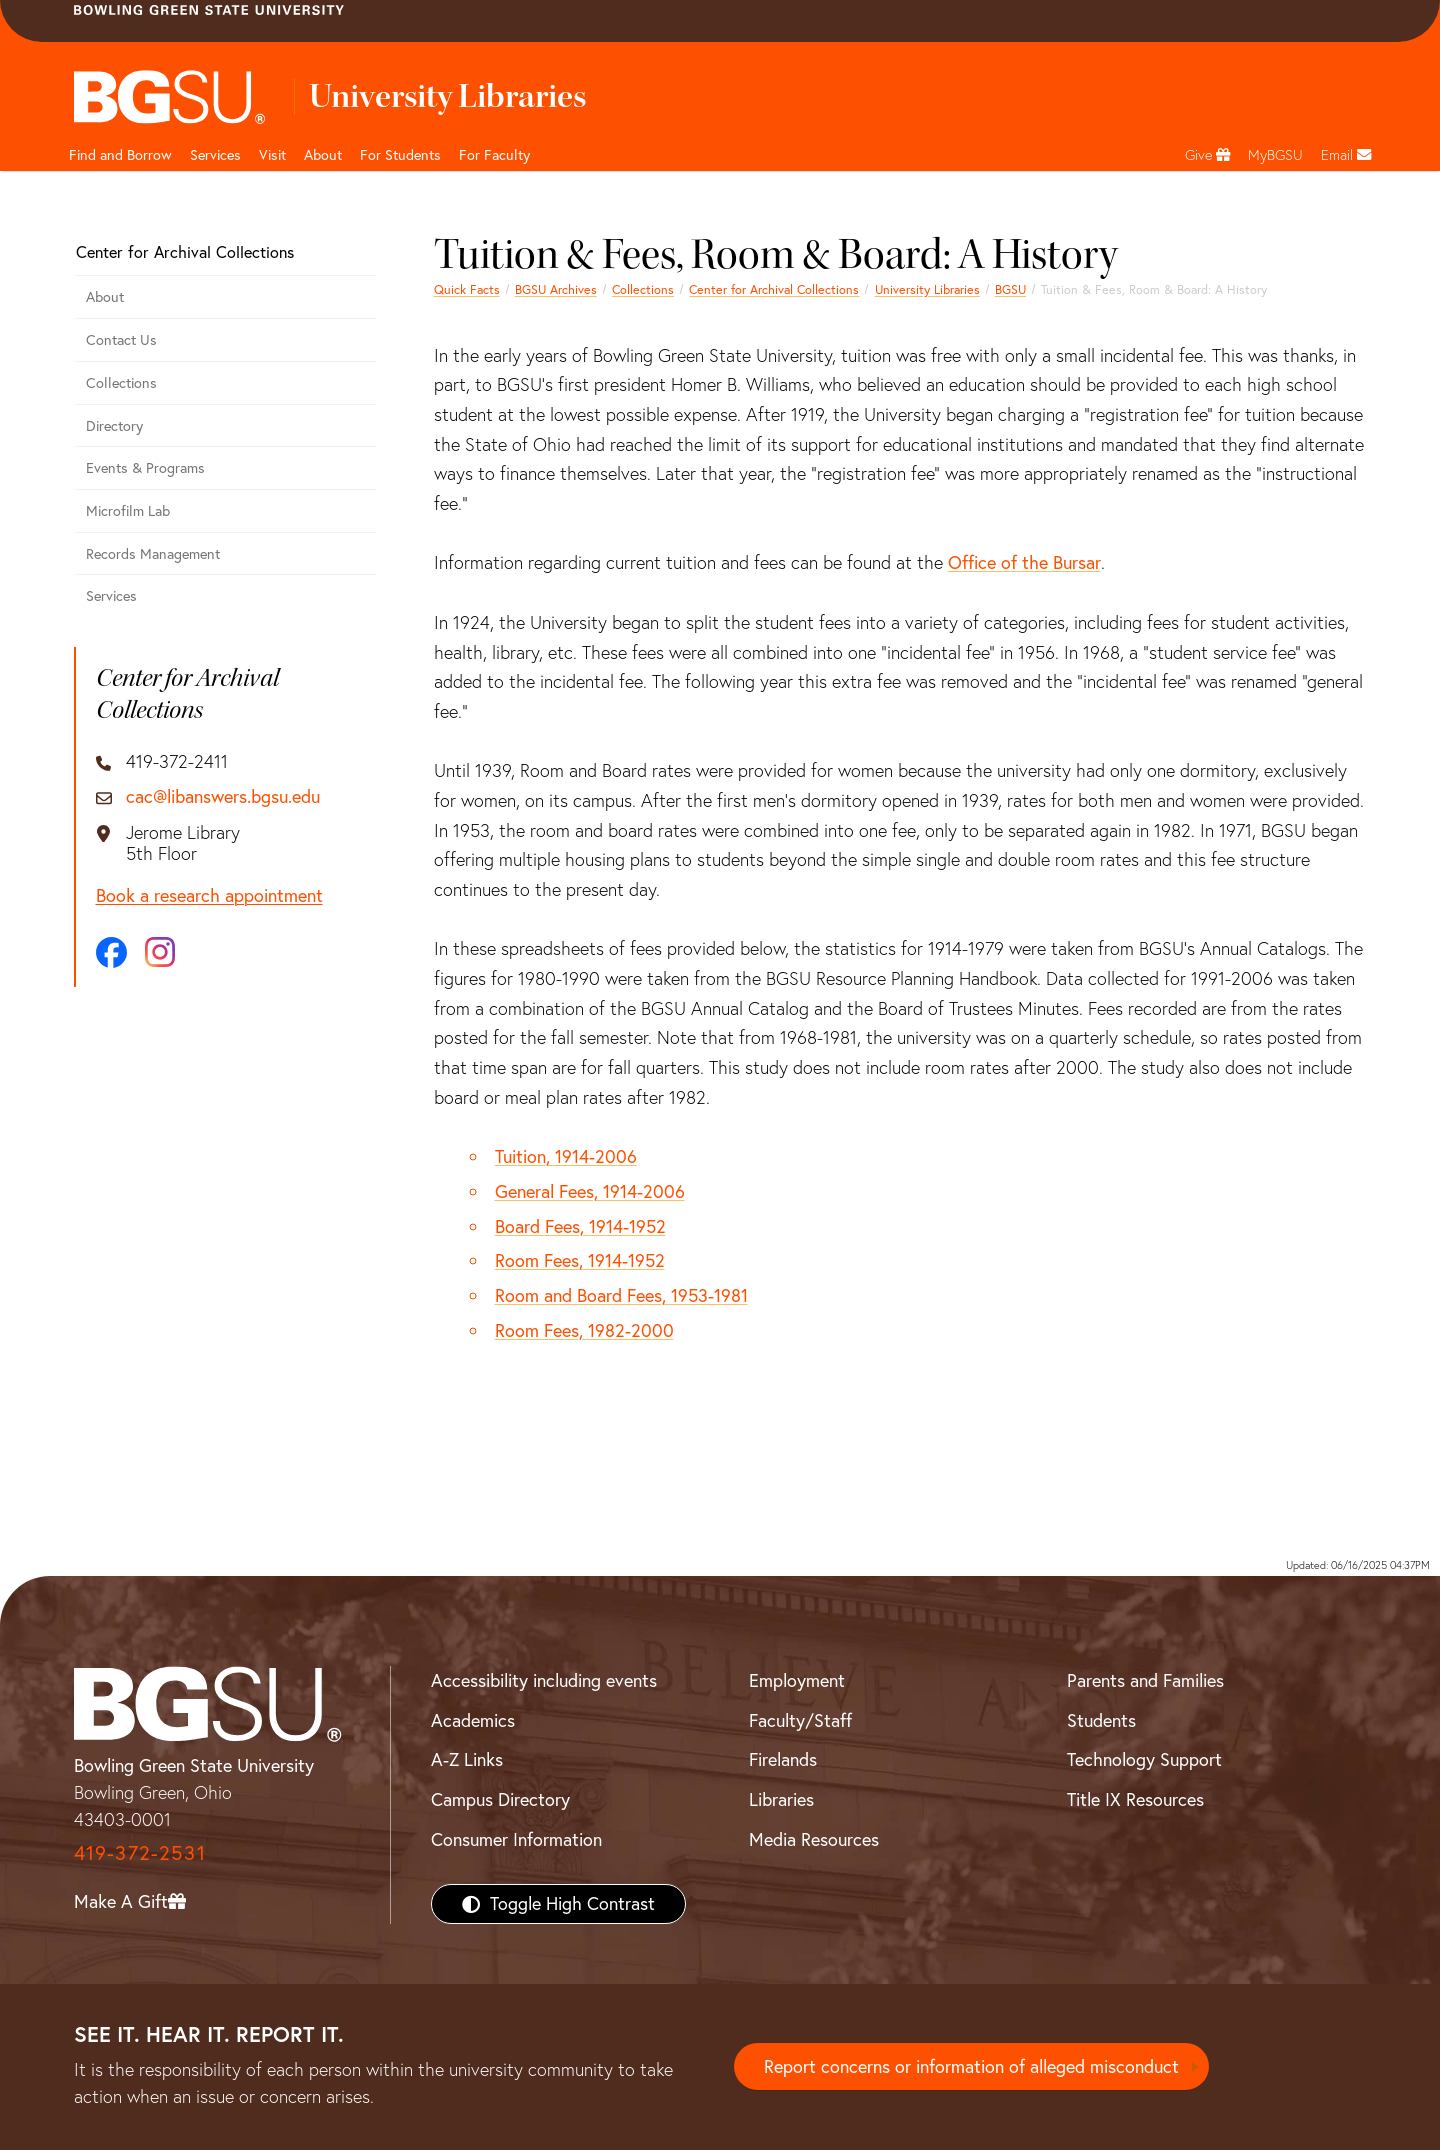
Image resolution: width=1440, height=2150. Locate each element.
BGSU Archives (556, 289)
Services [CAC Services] (111, 596)
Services (215, 155)
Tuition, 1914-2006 (566, 1156)
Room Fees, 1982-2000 (584, 1330)
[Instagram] (160, 952)
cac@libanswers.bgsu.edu (223, 797)
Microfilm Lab (128, 511)
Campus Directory (500, 1799)
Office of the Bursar (1024, 562)
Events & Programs (145, 468)
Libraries (781, 1799)
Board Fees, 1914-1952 (580, 1226)
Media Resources (814, 1839)
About (323, 155)
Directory (114, 426)
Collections (643, 289)
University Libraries (927, 289)
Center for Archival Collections (774, 289)
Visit (272, 155)
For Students (400, 155)
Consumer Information (516, 1839)
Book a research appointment (209, 896)
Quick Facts (467, 289)
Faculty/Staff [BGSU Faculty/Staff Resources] (800, 1720)
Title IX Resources (1135, 1799)
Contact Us (121, 340)
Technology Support (1144, 1759)
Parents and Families (1145, 1680)
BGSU (1010, 289)
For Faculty (494, 155)
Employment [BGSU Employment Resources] (797, 1680)
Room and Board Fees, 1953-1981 (621, 1295)
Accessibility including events (544, 1680)
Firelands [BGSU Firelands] (783, 1759)
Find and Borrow (120, 155)
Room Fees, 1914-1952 (580, 1260)
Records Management (153, 554)
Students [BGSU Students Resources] (1101, 1720)
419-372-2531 (140, 1852)
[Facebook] (111, 952)
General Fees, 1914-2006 (590, 1191)
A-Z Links (467, 1759)
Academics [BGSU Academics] (473, 1720)
